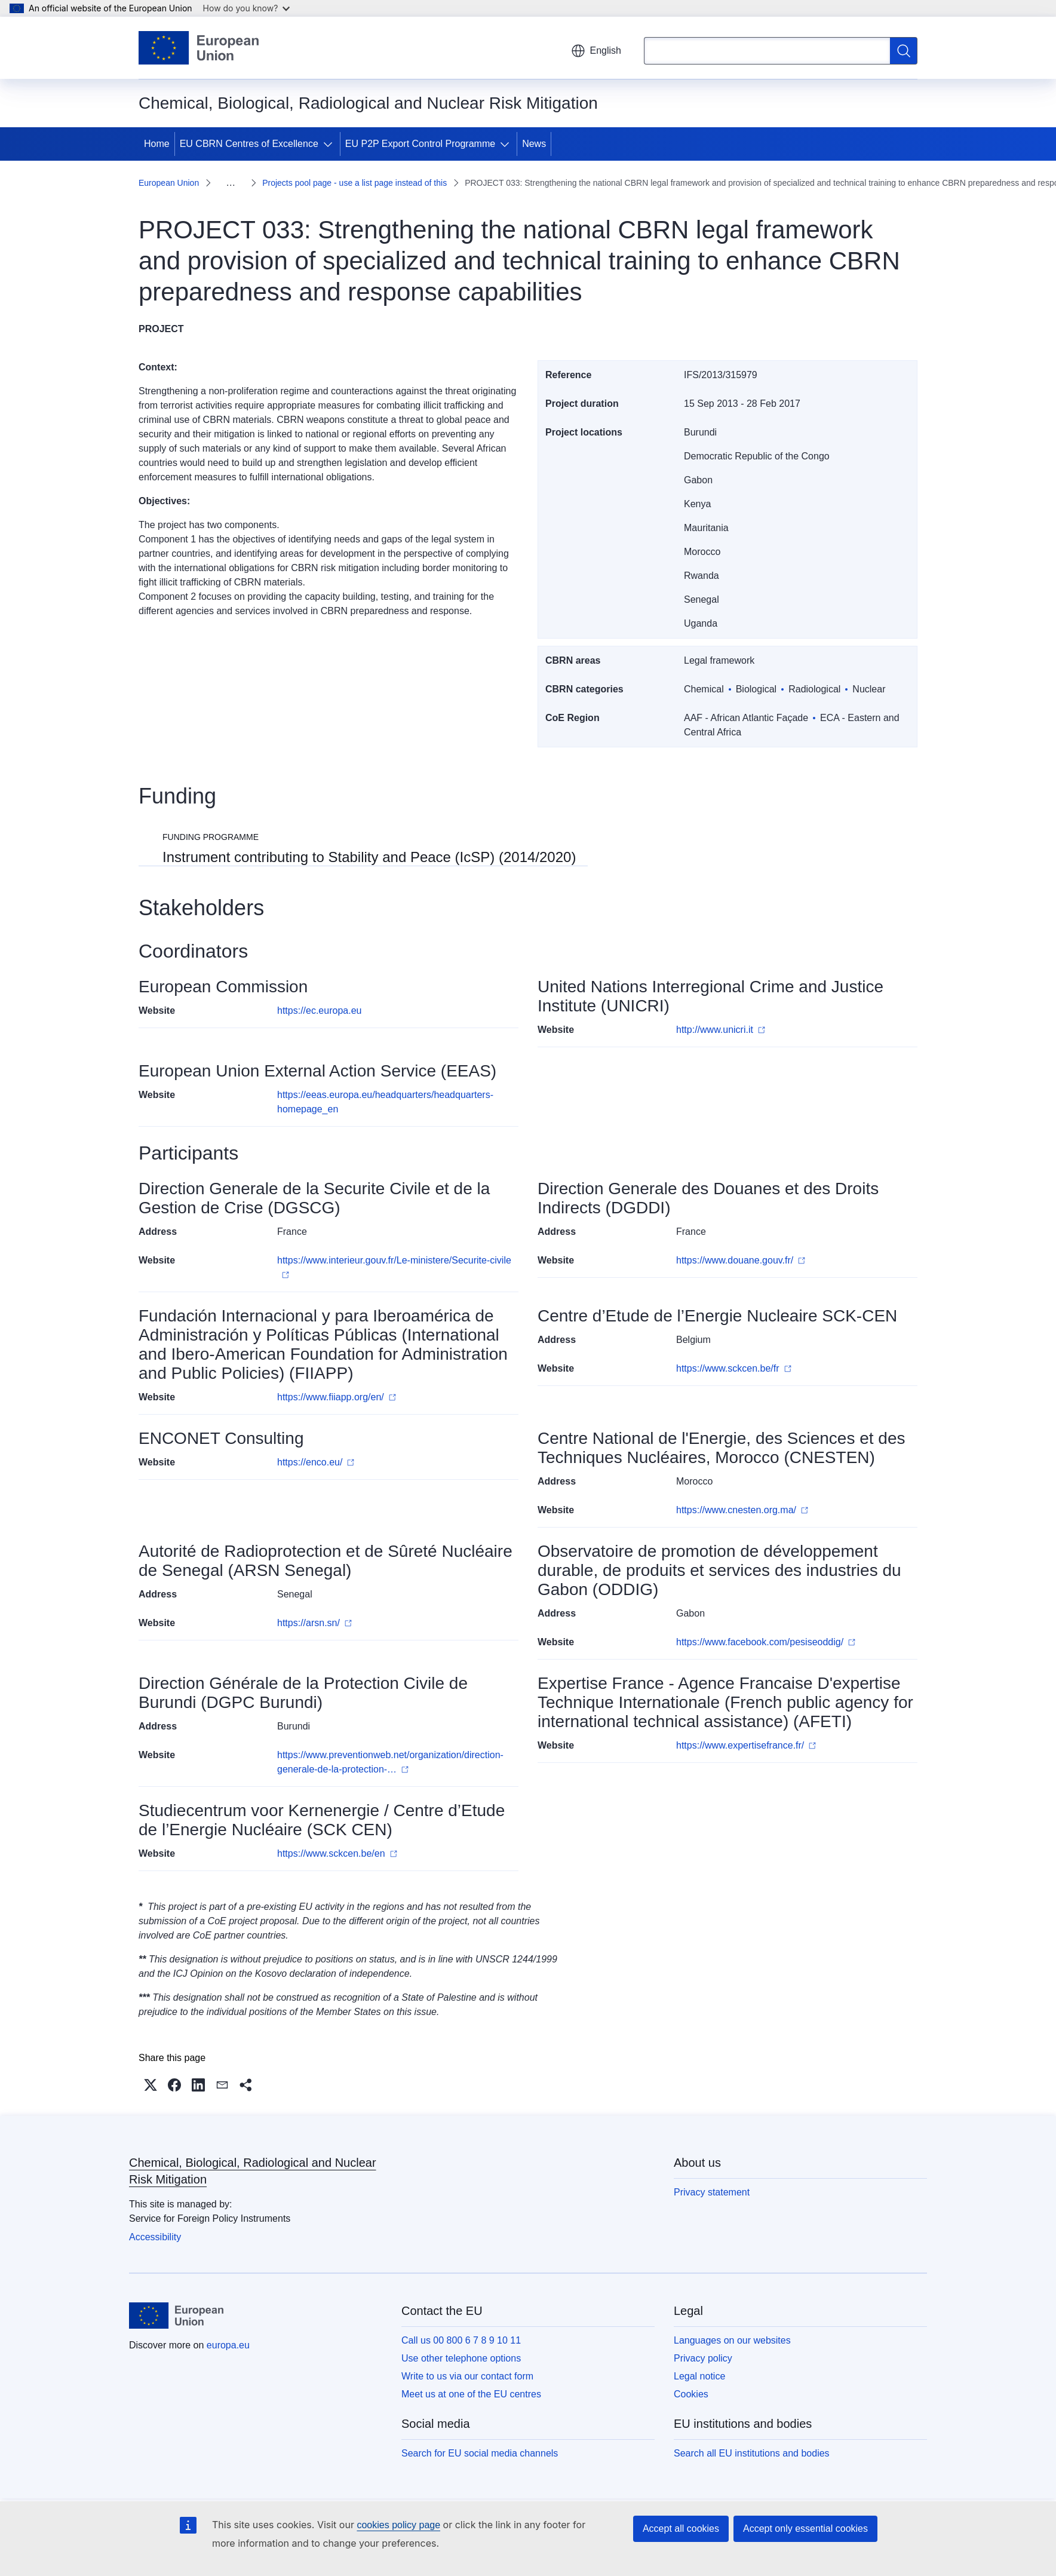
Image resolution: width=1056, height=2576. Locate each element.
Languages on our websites (732, 2340)
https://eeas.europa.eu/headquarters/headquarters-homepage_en (385, 1102)
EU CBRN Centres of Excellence (249, 144)
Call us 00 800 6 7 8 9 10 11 (461, 2340)
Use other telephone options (461, 2358)
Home (157, 144)
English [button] (596, 51)
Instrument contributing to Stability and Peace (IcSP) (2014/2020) (369, 857)
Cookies (691, 2394)
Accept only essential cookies (805, 2528)
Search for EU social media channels (479, 2453)
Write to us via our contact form (467, 2376)
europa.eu (228, 2345)
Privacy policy (703, 2358)
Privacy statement (712, 2192)
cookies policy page (398, 2525)
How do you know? (246, 8)
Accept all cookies (681, 2528)
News (534, 144)
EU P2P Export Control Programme (420, 144)
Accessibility (155, 2237)
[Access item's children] (330, 144)
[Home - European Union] (199, 48)
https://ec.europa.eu (319, 1010)
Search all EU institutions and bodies (752, 2453)
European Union (169, 183)
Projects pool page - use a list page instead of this (354, 183)
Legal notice (699, 2376)
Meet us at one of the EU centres (471, 2394)
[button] (150, 2084)
